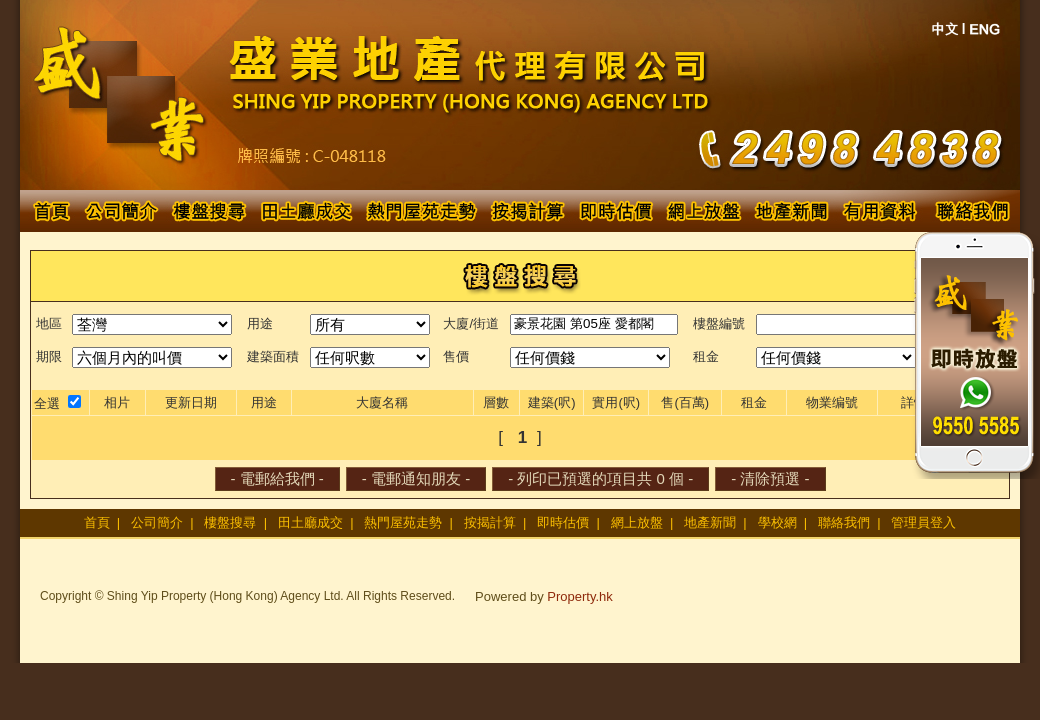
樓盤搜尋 (230, 522)
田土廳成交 (310, 522)
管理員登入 (923, 522)
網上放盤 (637, 522)
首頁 (97, 522)
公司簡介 (157, 522)
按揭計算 (490, 522)
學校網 (777, 522)
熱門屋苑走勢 (403, 522)
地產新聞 (710, 522)
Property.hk (580, 596)
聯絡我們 (844, 522)
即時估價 (563, 522)
